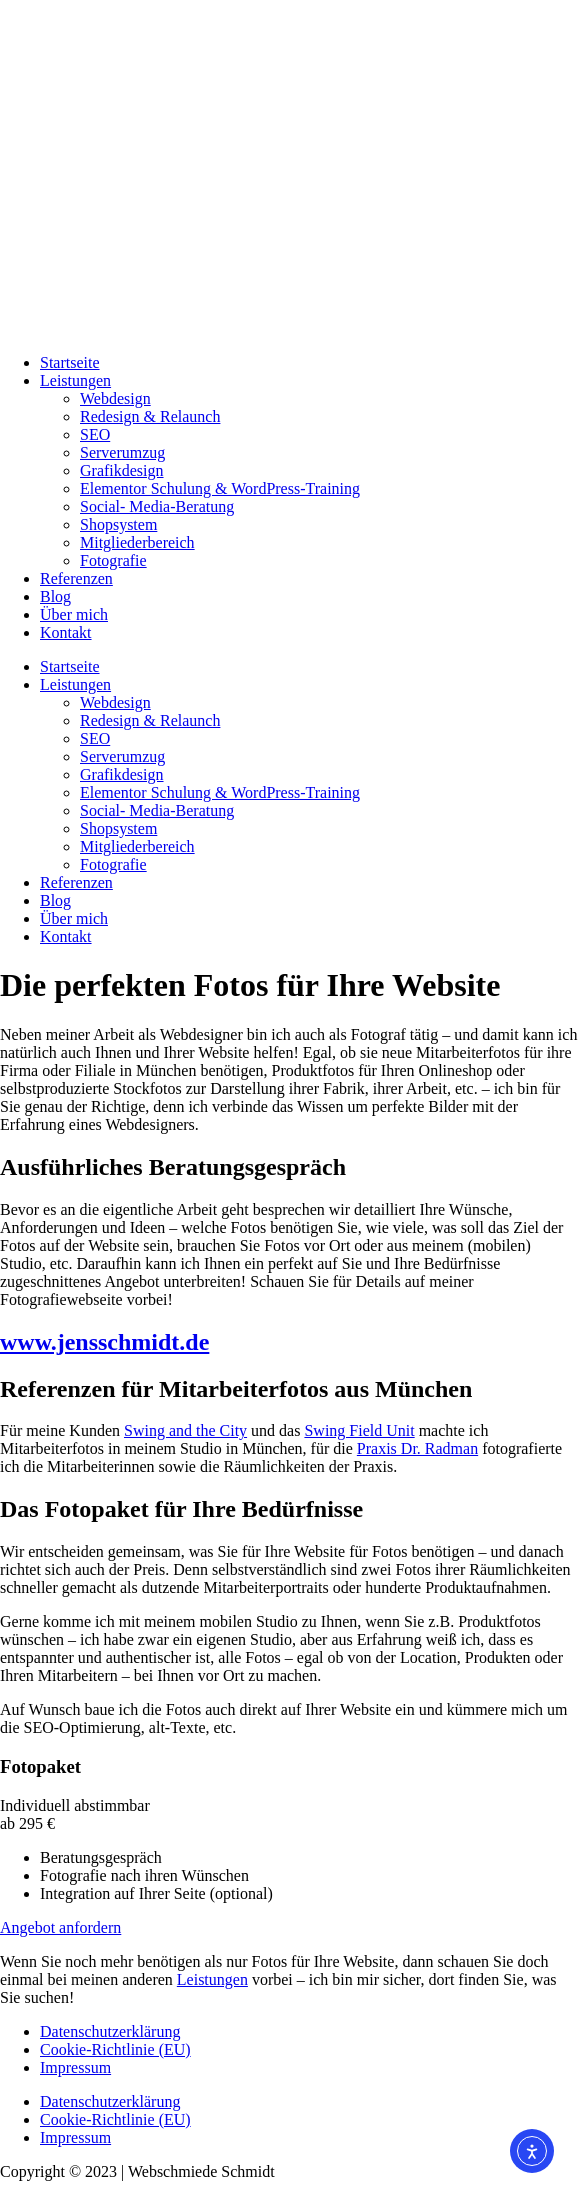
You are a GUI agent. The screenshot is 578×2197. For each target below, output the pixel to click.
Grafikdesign (122, 470)
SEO (95, 434)
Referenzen (76, 578)
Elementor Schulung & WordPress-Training (220, 488)
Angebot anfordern (60, 1927)
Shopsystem (118, 524)
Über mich (74, 614)
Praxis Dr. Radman (417, 1448)
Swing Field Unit (359, 1430)
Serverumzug (122, 452)
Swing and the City (185, 1430)
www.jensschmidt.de (104, 1342)
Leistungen (75, 380)
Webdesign (115, 398)
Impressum (75, 2067)
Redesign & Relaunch (150, 416)
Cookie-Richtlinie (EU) (115, 2049)
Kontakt (66, 632)
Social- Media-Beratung (157, 506)
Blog (55, 596)
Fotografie (113, 560)
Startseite (70, 362)
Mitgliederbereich (137, 542)
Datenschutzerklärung (110, 2031)
